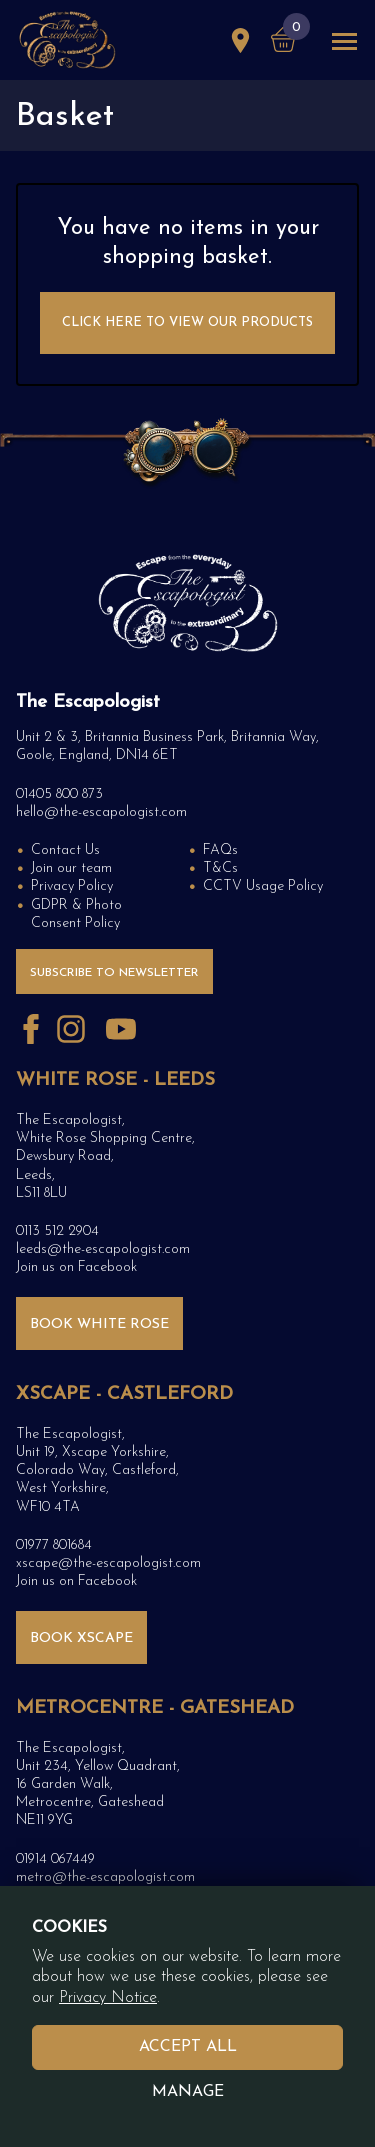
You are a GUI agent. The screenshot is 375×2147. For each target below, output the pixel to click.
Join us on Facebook (76, 1267)
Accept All (188, 2047)
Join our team (71, 868)
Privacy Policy (72, 886)
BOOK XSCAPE (81, 1638)
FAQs (220, 850)
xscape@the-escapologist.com (108, 1563)
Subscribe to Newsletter (114, 973)
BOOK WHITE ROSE (99, 1324)
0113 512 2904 (57, 1231)
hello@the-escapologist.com (101, 812)
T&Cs (220, 868)
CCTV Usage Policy (263, 886)
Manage (188, 2092)
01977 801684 (54, 1545)
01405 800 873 (59, 794)
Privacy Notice (108, 1998)
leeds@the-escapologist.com (103, 1249)
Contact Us (65, 850)
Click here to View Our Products (187, 322)
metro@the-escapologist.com (105, 1877)
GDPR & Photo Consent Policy (76, 914)
